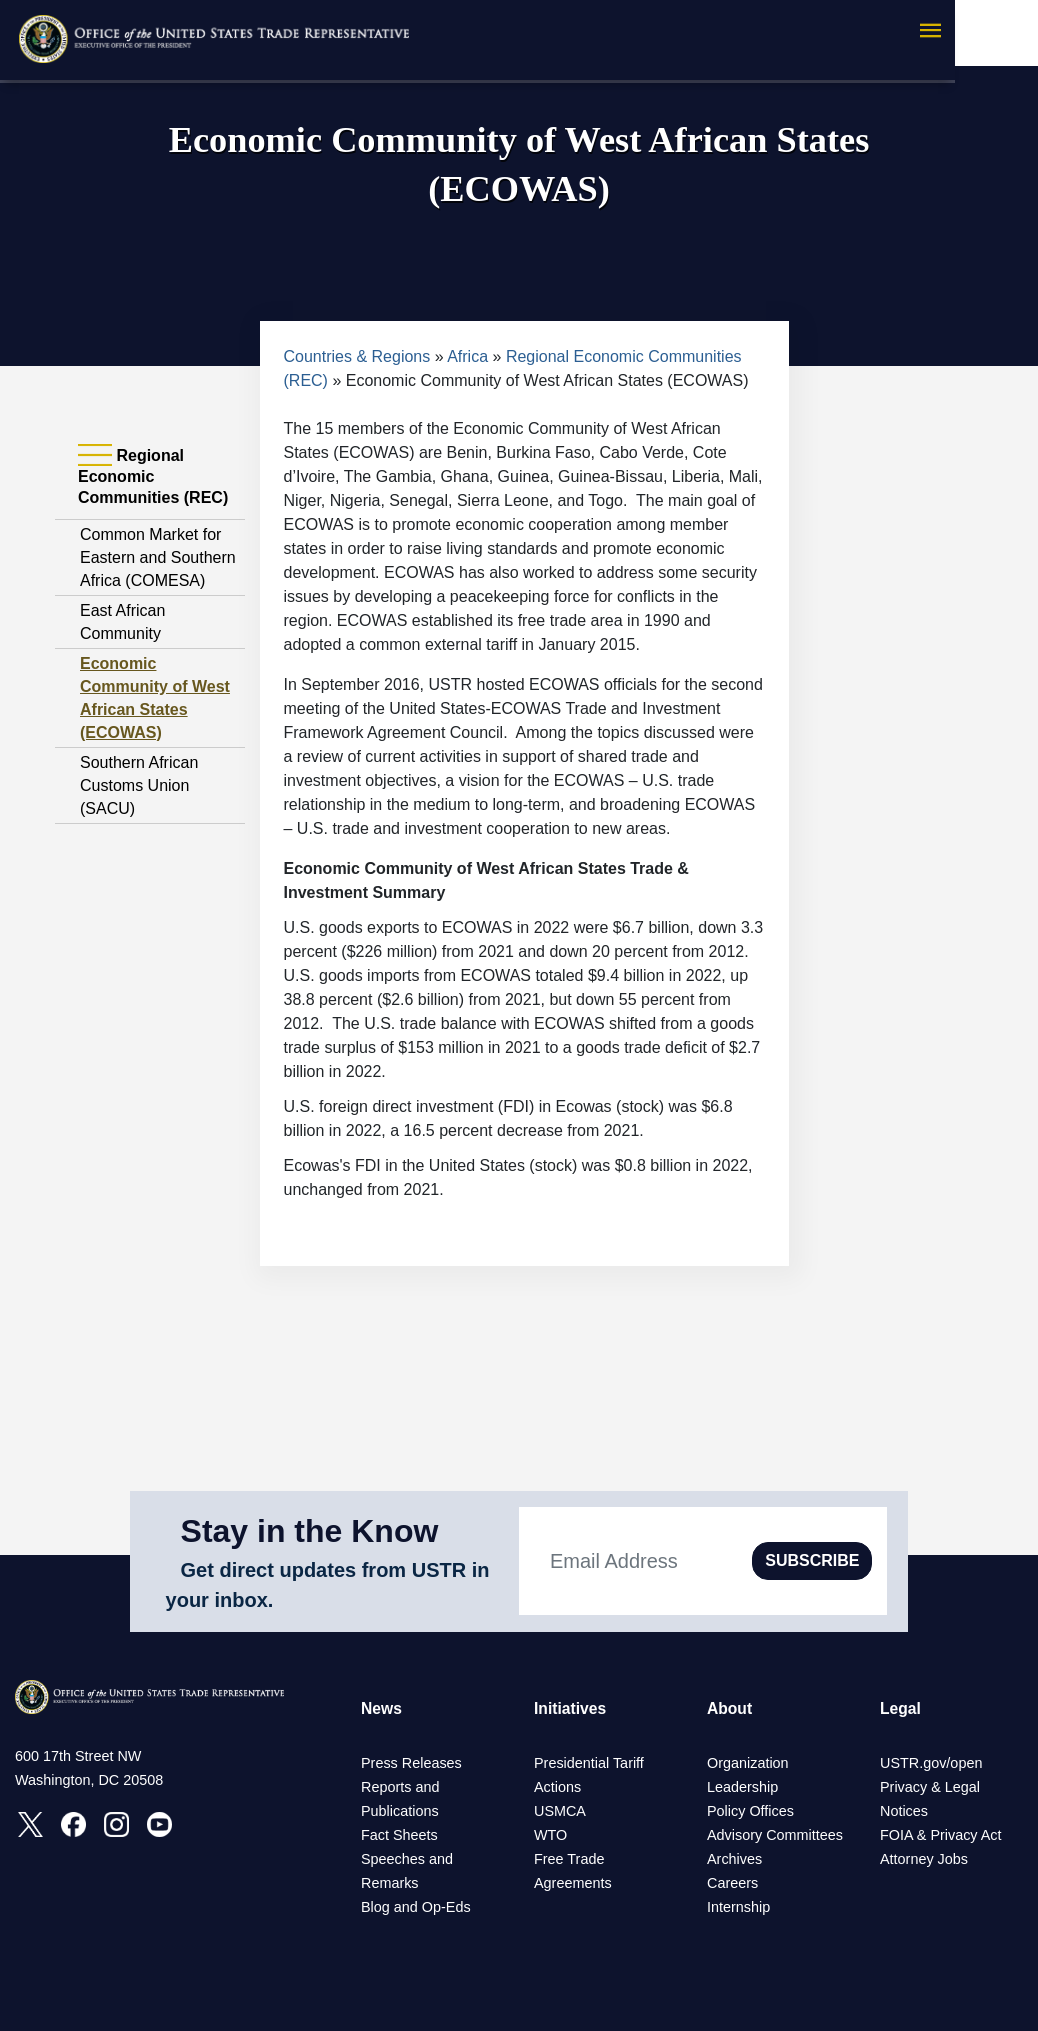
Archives (734, 1859)
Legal (901, 1708)
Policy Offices (750, 1811)
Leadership (742, 1787)
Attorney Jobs (924, 1859)
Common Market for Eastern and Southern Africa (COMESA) (158, 557)
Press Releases (411, 1763)
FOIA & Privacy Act (941, 1835)
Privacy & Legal (930, 1787)
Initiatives (571, 1708)
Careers (732, 1883)
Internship (738, 1907)
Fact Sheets (399, 1835)
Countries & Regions (357, 356)
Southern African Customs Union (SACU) (139, 785)
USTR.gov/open (931, 1763)
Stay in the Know (310, 1531)
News (382, 1708)
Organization (748, 1763)
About (730, 1708)
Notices (904, 1811)
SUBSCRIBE (812, 1560)
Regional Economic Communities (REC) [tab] (153, 476)
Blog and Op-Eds (416, 1907)
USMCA (560, 1811)
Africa (467, 356)
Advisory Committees (775, 1835)
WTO (550, 1835)
